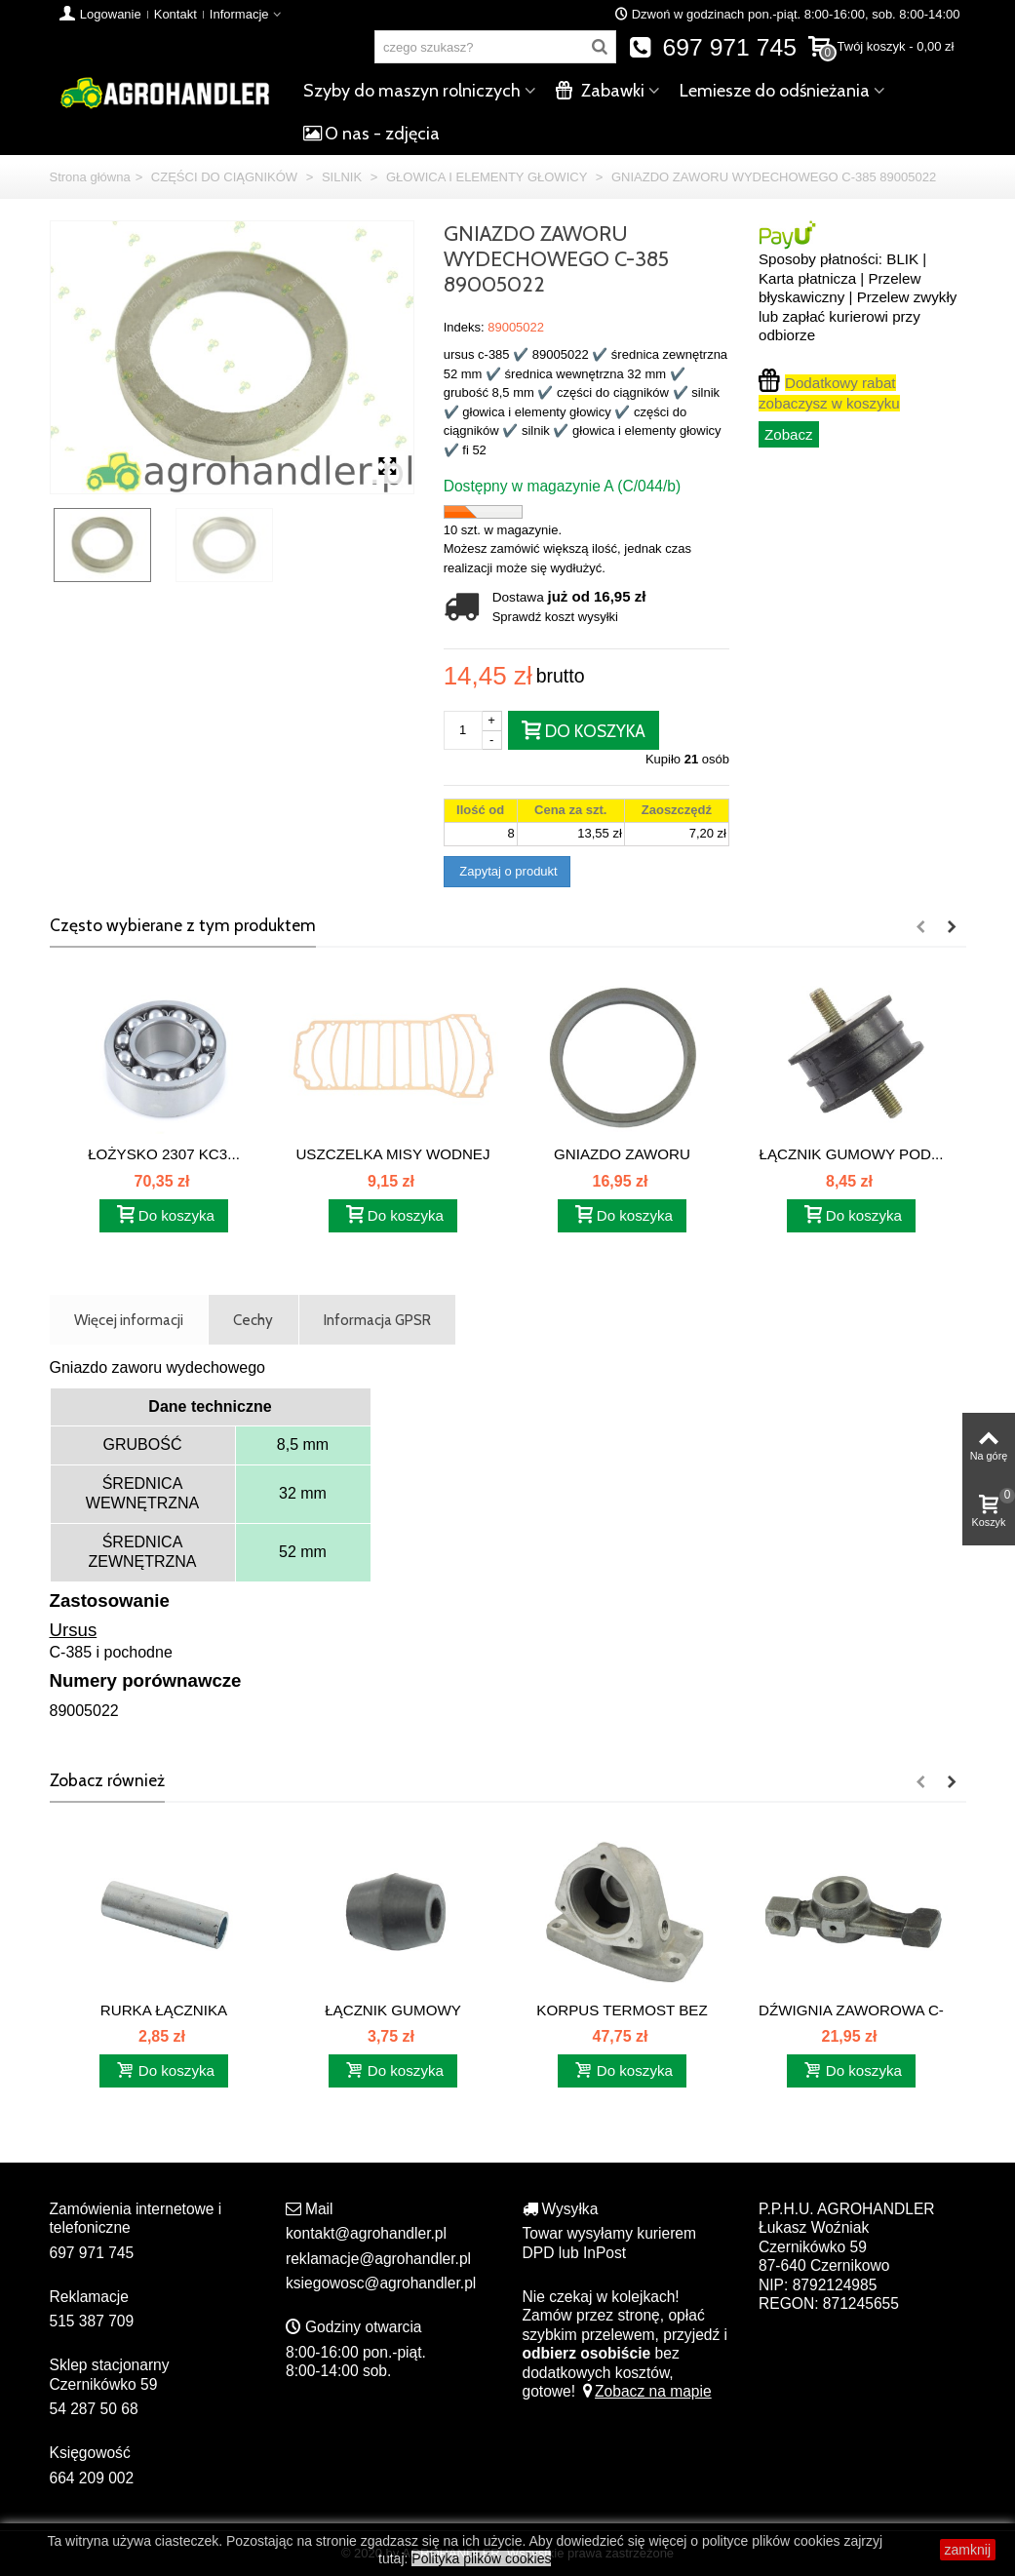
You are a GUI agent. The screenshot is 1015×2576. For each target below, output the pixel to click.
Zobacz (788, 434)
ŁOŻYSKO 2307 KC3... (164, 1154)
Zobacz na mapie (645, 2391)
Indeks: (464, 327)
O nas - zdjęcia (371, 133)
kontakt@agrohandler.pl (366, 2233)
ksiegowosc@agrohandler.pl (381, 2283)
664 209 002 (92, 2478)
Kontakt (175, 14)
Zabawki (600, 90)
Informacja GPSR (377, 1319)
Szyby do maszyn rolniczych (412, 90)
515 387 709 (92, 2321)
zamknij (968, 2549)
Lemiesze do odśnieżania (775, 90)
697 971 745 (712, 47)
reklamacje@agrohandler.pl (378, 2258)
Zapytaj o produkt (507, 871)
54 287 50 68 (94, 2408)
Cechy (253, 1319)
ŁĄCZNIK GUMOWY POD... (852, 1154)
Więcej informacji (128, 1319)
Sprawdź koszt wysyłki (555, 616)
